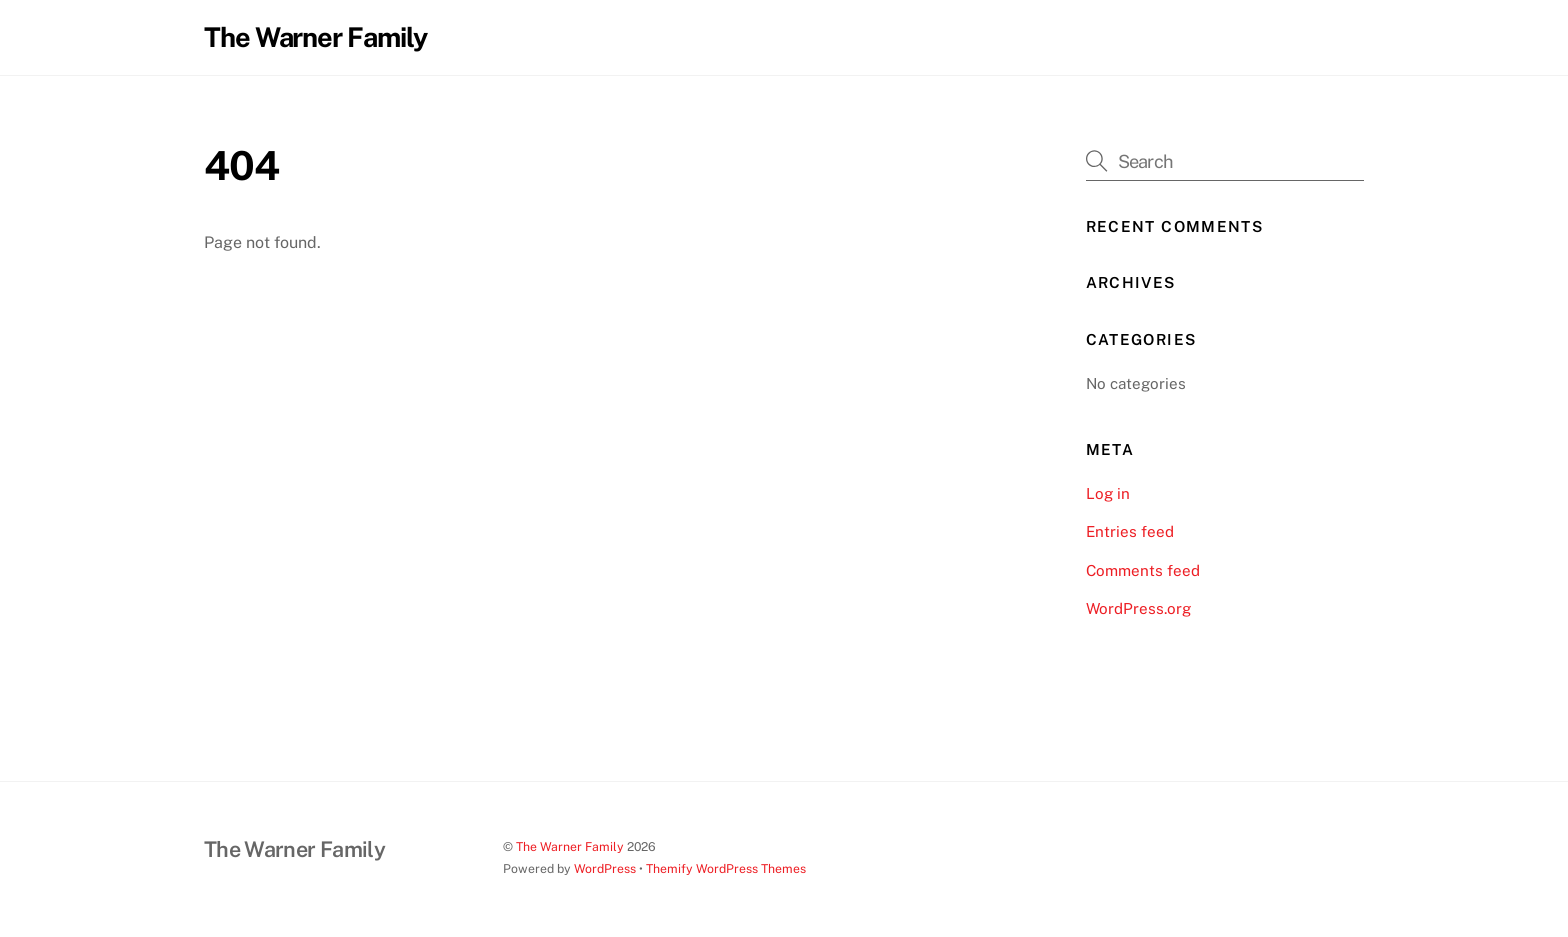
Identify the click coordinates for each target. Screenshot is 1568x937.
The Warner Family (570, 846)
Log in (1108, 493)
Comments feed (1143, 570)
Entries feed (1130, 531)
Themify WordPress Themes (726, 868)
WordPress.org (1138, 608)
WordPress (605, 868)
